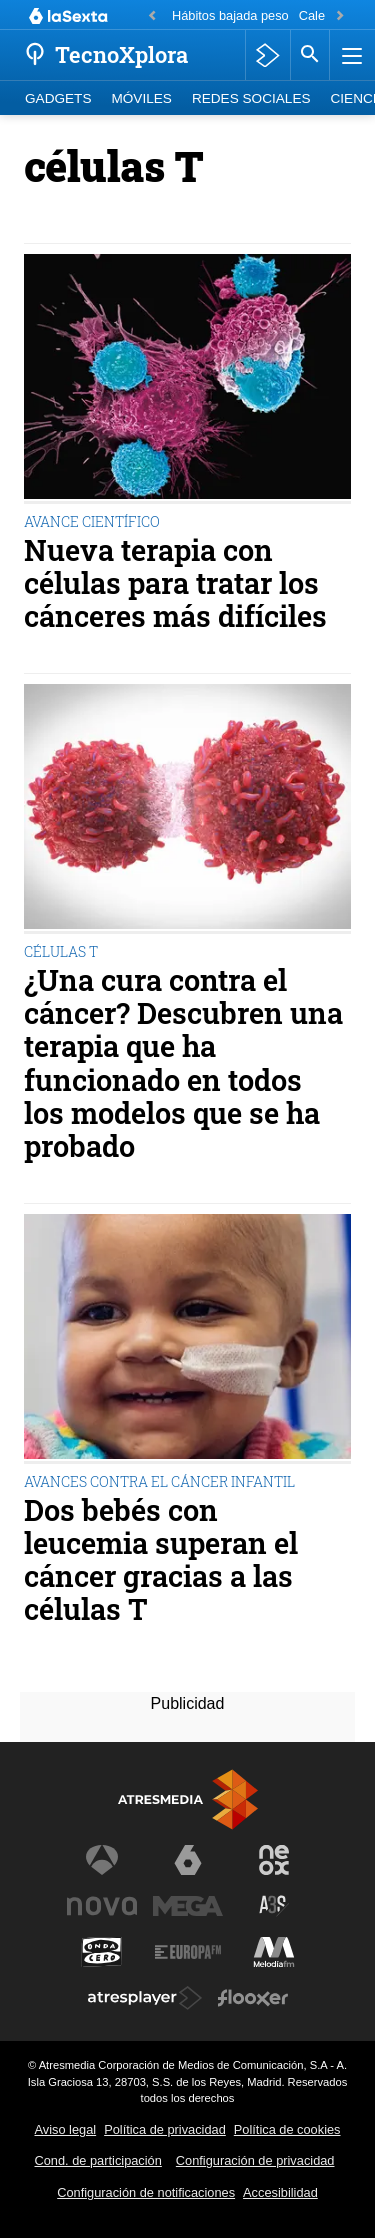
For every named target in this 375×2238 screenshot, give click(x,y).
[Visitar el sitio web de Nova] (102, 1906)
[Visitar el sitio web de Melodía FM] (274, 1952)
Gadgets (58, 98)
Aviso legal (66, 2129)
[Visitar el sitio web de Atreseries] (274, 1906)
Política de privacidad (165, 2129)
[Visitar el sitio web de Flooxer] (253, 1998)
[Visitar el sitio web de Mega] (188, 1906)
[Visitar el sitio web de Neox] (274, 1860)
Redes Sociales (251, 98)
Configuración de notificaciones (146, 2192)
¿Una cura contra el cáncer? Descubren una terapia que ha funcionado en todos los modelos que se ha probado (183, 1063)
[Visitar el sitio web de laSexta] (188, 1860)
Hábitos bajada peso (230, 15)
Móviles (141, 98)
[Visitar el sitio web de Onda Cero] (102, 1952)
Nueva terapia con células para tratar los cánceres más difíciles (175, 583)
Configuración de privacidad (255, 2160)
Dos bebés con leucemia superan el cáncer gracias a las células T (161, 1560)
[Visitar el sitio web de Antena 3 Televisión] (102, 1860)
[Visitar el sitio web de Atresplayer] (145, 1998)
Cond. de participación (98, 2160)
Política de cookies (287, 2129)
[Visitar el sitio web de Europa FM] (188, 1952)
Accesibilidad (280, 2192)
